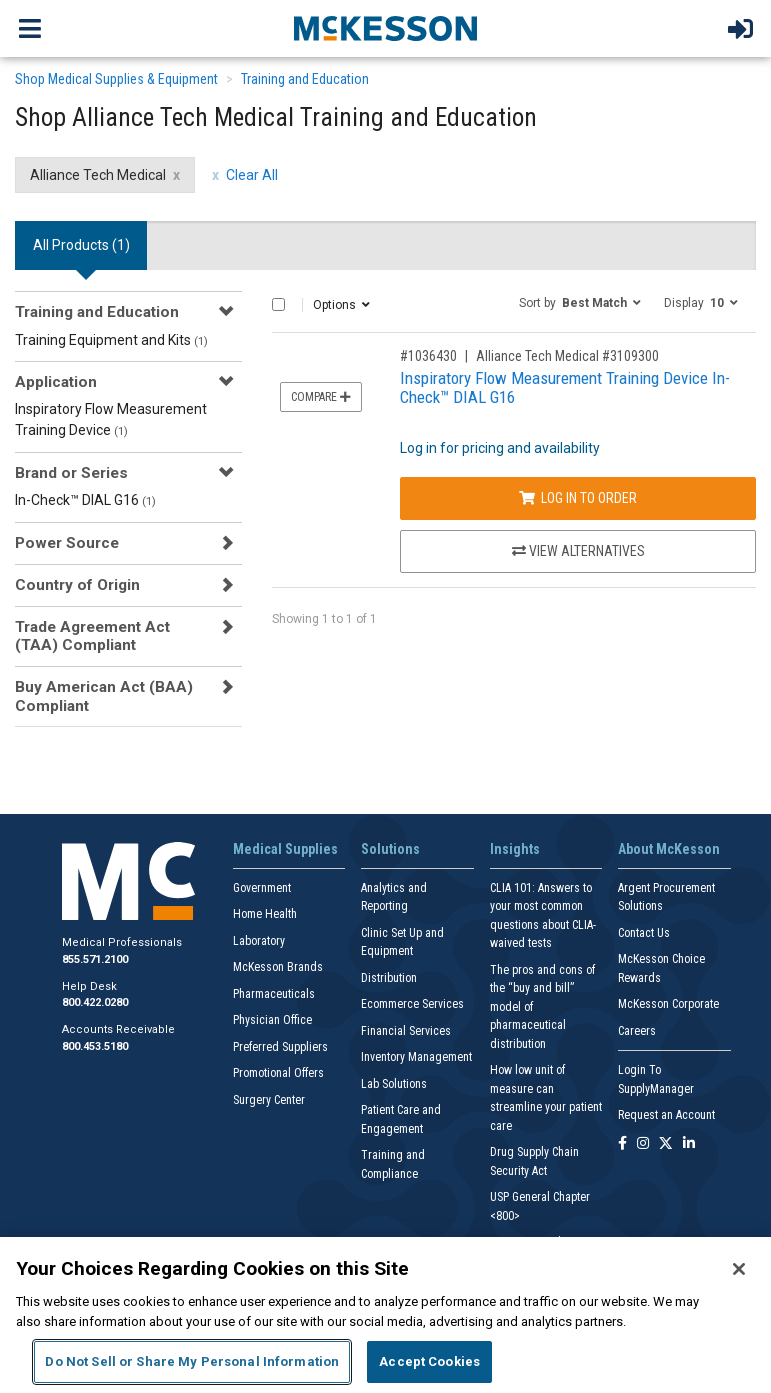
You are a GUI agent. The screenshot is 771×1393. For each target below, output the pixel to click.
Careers (637, 1031)
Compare (321, 397)
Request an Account (666, 1115)
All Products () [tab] (81, 245)
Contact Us (644, 933)
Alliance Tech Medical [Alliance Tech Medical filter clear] (98, 175)
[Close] (739, 1269)
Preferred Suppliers (280, 1047)
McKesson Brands (278, 967)
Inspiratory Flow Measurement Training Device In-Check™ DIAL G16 (565, 387)
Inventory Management (416, 1057)
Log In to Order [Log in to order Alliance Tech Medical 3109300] (578, 498)
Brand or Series (71, 473)
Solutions (390, 849)
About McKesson (669, 849)
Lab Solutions (394, 1084)
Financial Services (406, 1031)
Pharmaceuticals (274, 994)
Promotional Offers (278, 1073)
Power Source (67, 543)
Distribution (389, 978)
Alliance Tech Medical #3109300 (567, 356)
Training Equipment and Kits (111, 340)
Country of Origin (77, 585)
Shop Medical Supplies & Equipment (116, 79)
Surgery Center (269, 1100)
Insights (515, 849)
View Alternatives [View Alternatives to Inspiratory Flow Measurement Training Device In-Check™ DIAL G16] (578, 551)
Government (262, 888)
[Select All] (278, 304)
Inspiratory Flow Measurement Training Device (111, 419)
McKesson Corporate (668, 1004)
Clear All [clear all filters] (252, 175)
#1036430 (428, 356)
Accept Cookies (429, 1361)
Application (56, 382)
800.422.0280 (95, 1002)
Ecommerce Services (412, 1004)
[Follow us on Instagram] (643, 1144)
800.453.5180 (95, 1046)
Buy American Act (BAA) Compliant (104, 696)
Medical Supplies (285, 849)
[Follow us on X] (666, 1144)
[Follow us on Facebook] (622, 1144)
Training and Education (305, 79)
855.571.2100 (95, 959)
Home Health (265, 914)
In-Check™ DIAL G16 (85, 500)
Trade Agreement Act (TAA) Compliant (92, 636)
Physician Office (272, 1020)
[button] (580, 302)
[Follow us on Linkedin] (689, 1144)
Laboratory (259, 941)
